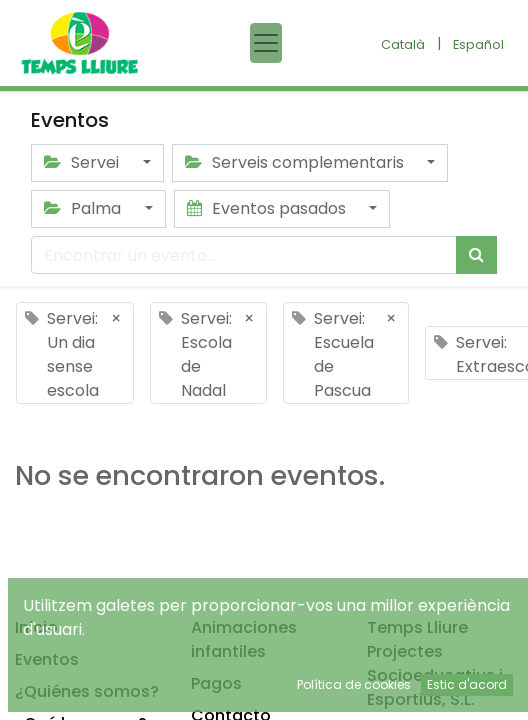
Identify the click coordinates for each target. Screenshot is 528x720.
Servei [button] (83, 162)
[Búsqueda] (476, 255)
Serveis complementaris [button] (296, 162)
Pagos (216, 683)
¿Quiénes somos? (87, 691)
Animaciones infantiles (244, 639)
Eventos (47, 659)
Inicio (36, 627)
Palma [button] (84, 208)
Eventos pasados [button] (268, 208)
